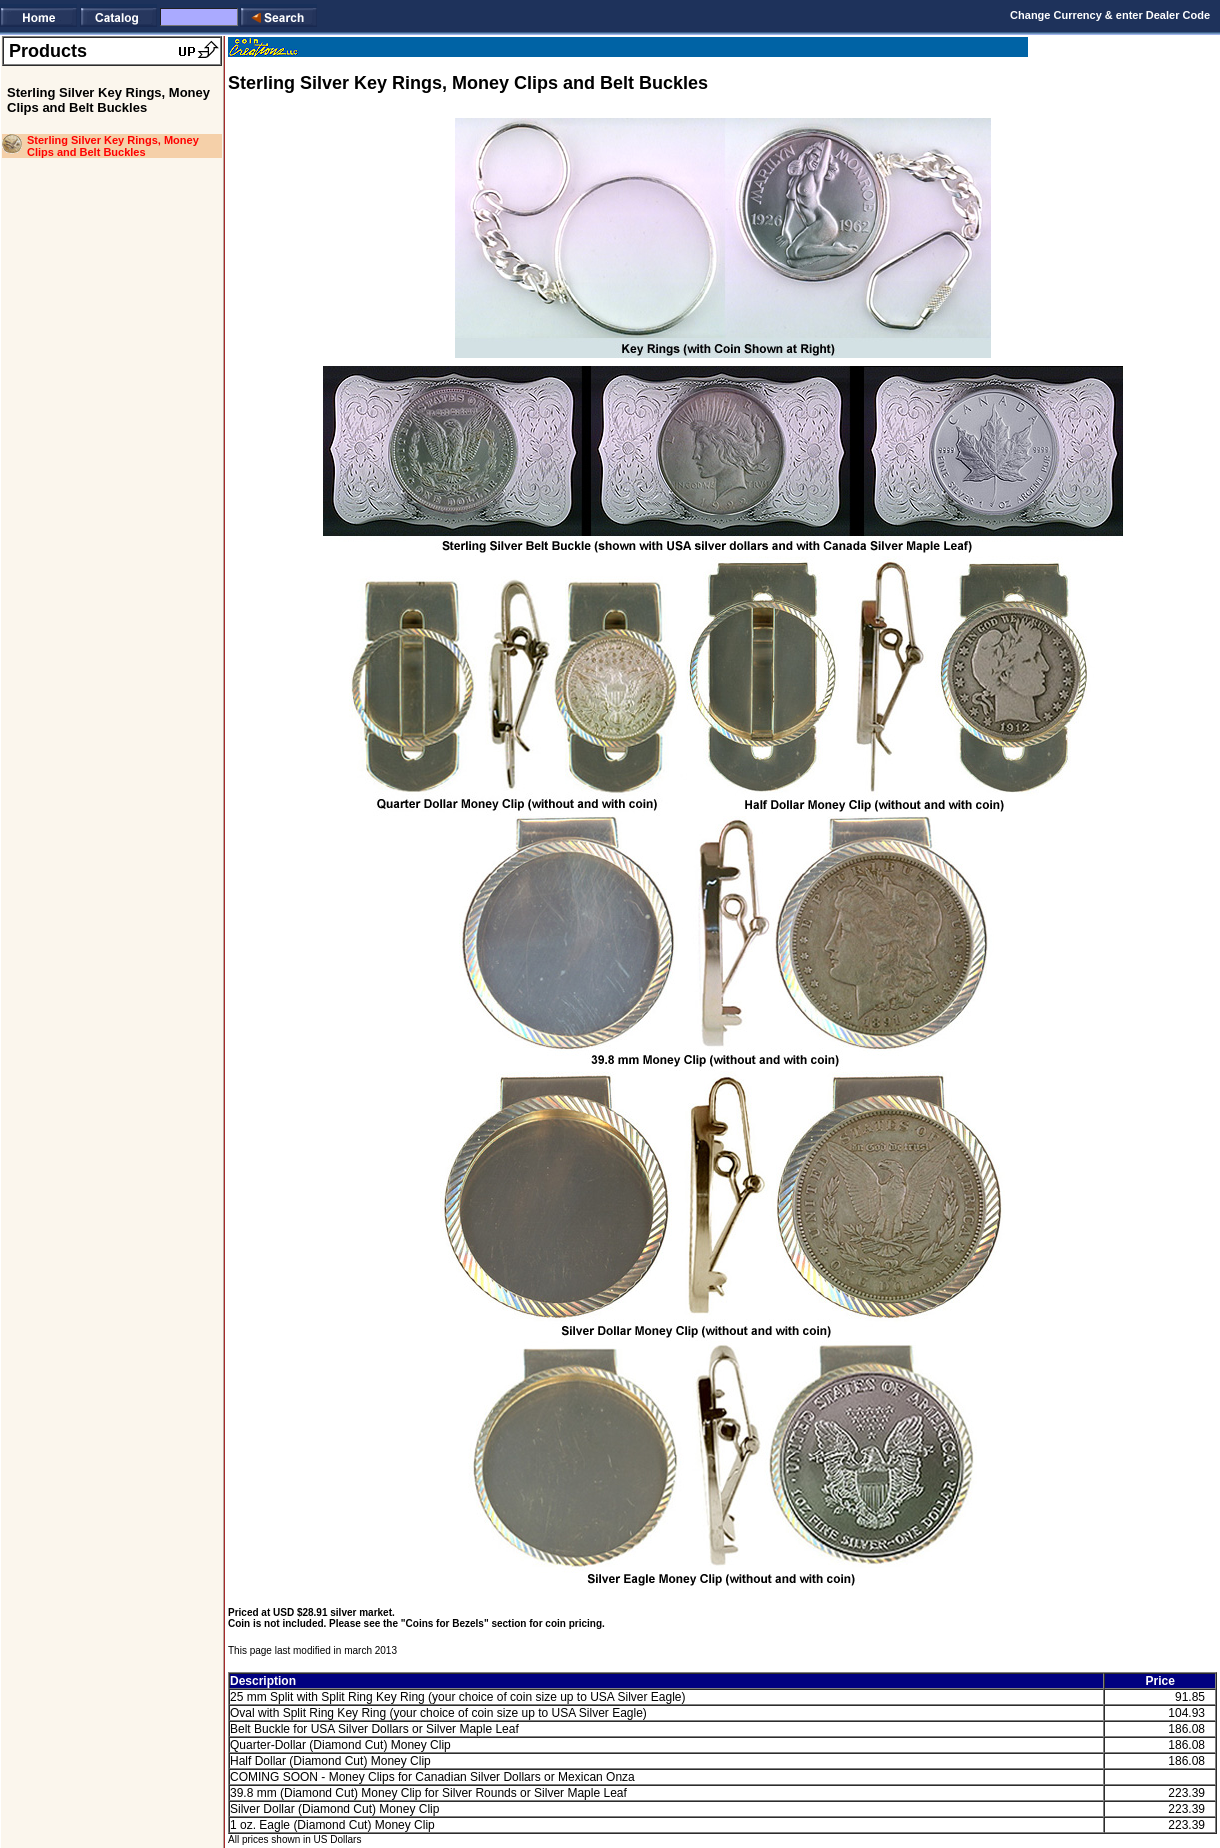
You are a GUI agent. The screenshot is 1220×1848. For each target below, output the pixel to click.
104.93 (1186, 1713)
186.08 (1186, 1729)
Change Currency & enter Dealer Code (1110, 15)
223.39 (1186, 1793)
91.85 (1190, 1697)
